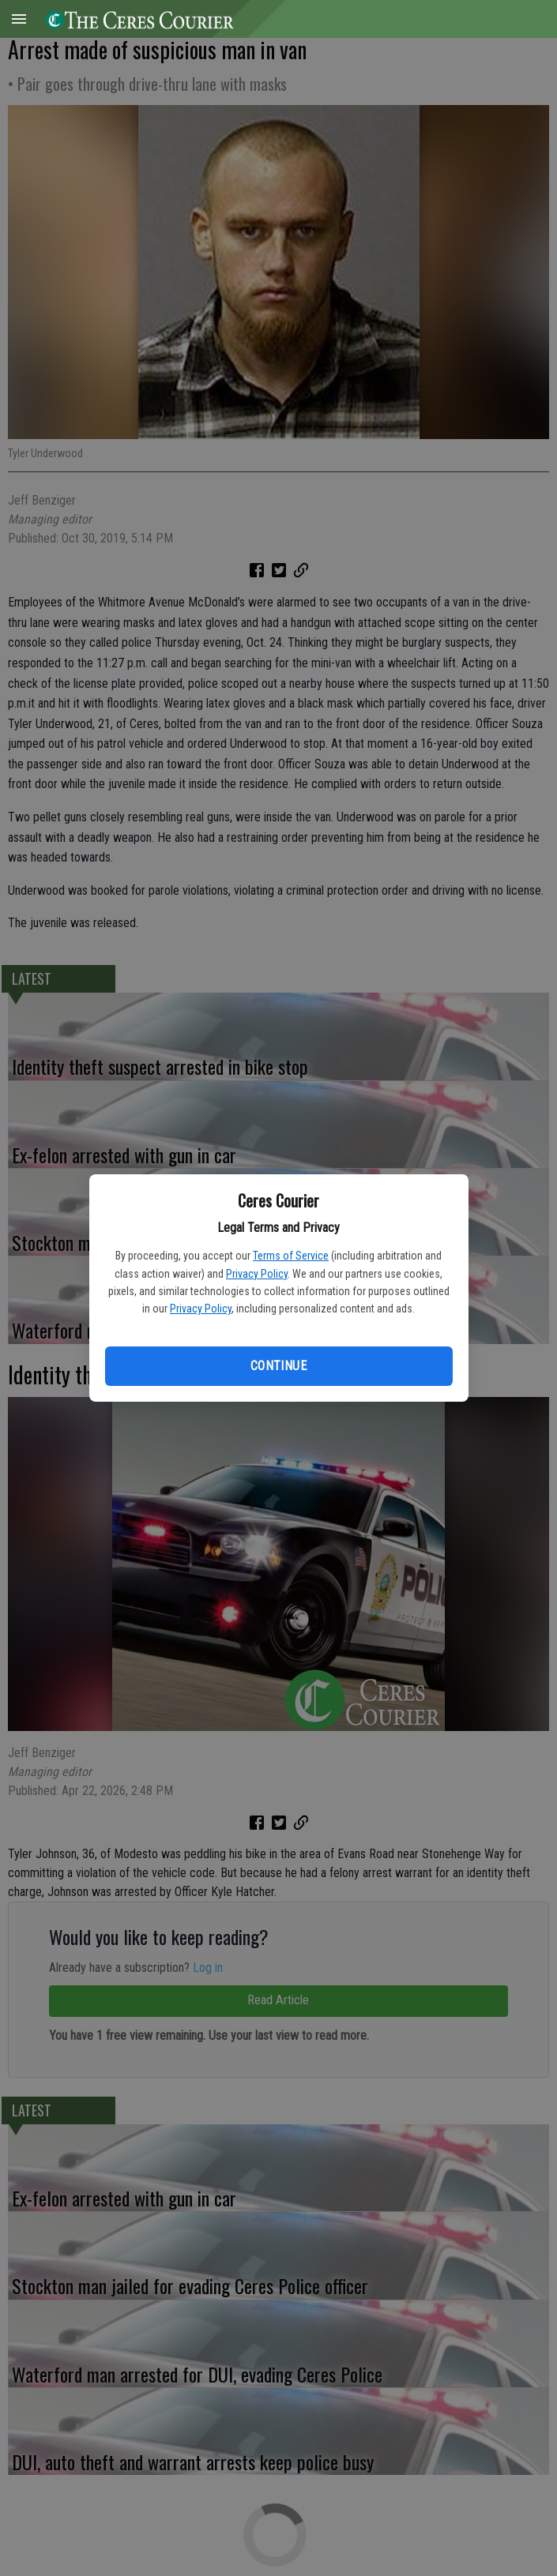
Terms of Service (291, 1255)
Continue (278, 1365)
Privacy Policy (257, 1273)
